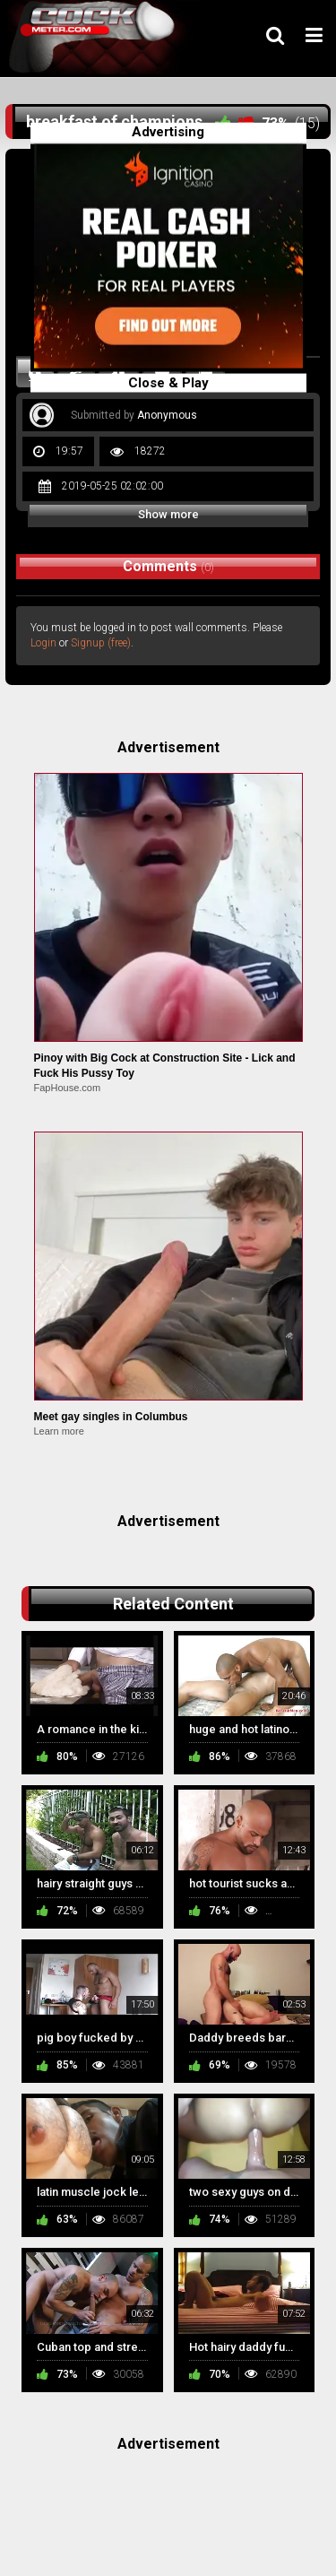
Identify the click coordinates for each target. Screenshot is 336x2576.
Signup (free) (101, 643)
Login (43, 643)
